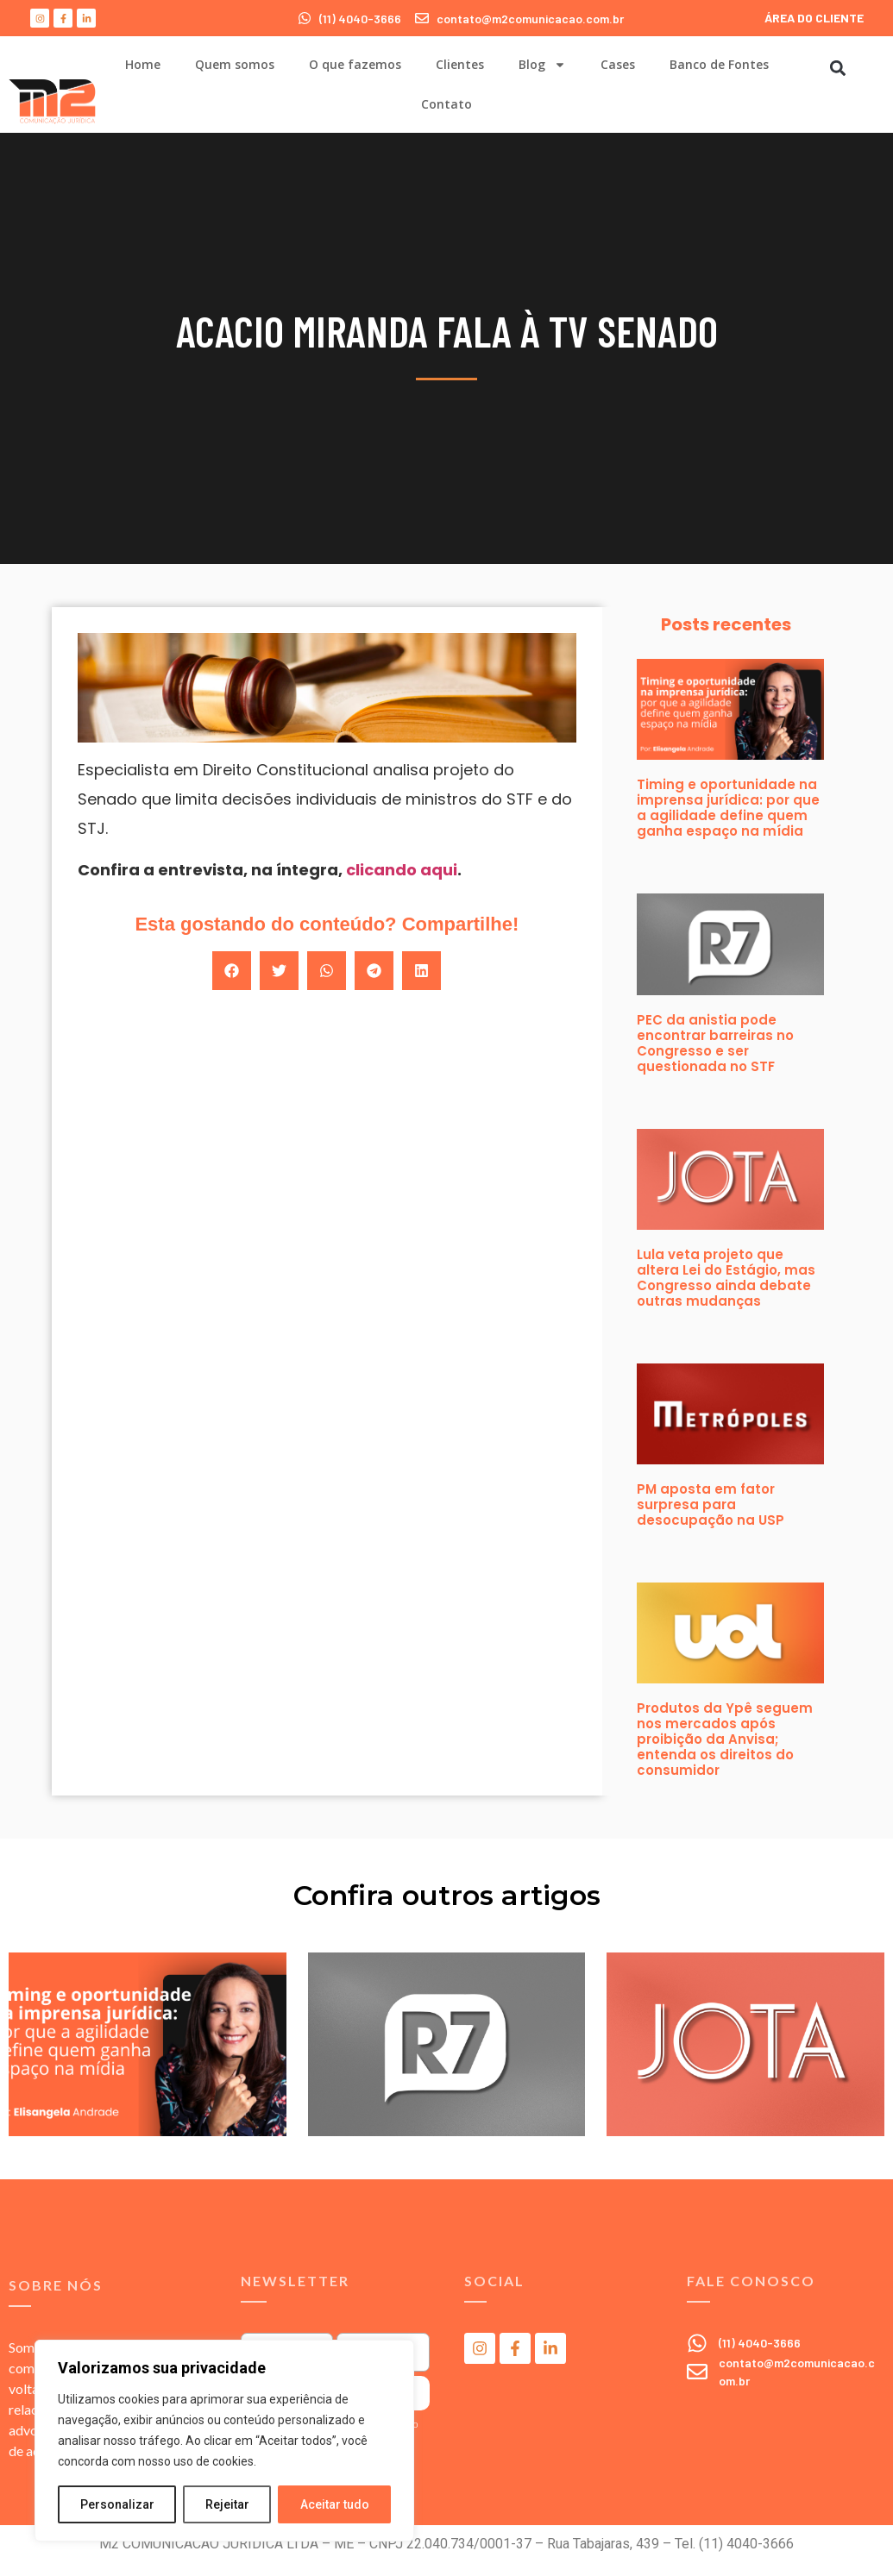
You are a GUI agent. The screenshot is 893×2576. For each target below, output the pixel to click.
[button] (837, 67)
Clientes (460, 64)
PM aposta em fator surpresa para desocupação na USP (710, 1504)
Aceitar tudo (334, 2504)
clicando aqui (401, 870)
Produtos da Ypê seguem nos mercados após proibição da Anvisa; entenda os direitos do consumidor (725, 1739)
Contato (446, 104)
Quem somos (234, 64)
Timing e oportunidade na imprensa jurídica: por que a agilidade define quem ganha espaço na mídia (728, 807)
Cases (618, 64)
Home (142, 64)
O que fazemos (355, 64)
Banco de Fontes (719, 64)
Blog (542, 64)
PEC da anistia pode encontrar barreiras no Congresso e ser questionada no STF (715, 1043)
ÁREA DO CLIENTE (814, 17)
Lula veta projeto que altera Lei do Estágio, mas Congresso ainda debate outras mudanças (726, 1277)
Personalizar (117, 2504)
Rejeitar (227, 2504)
